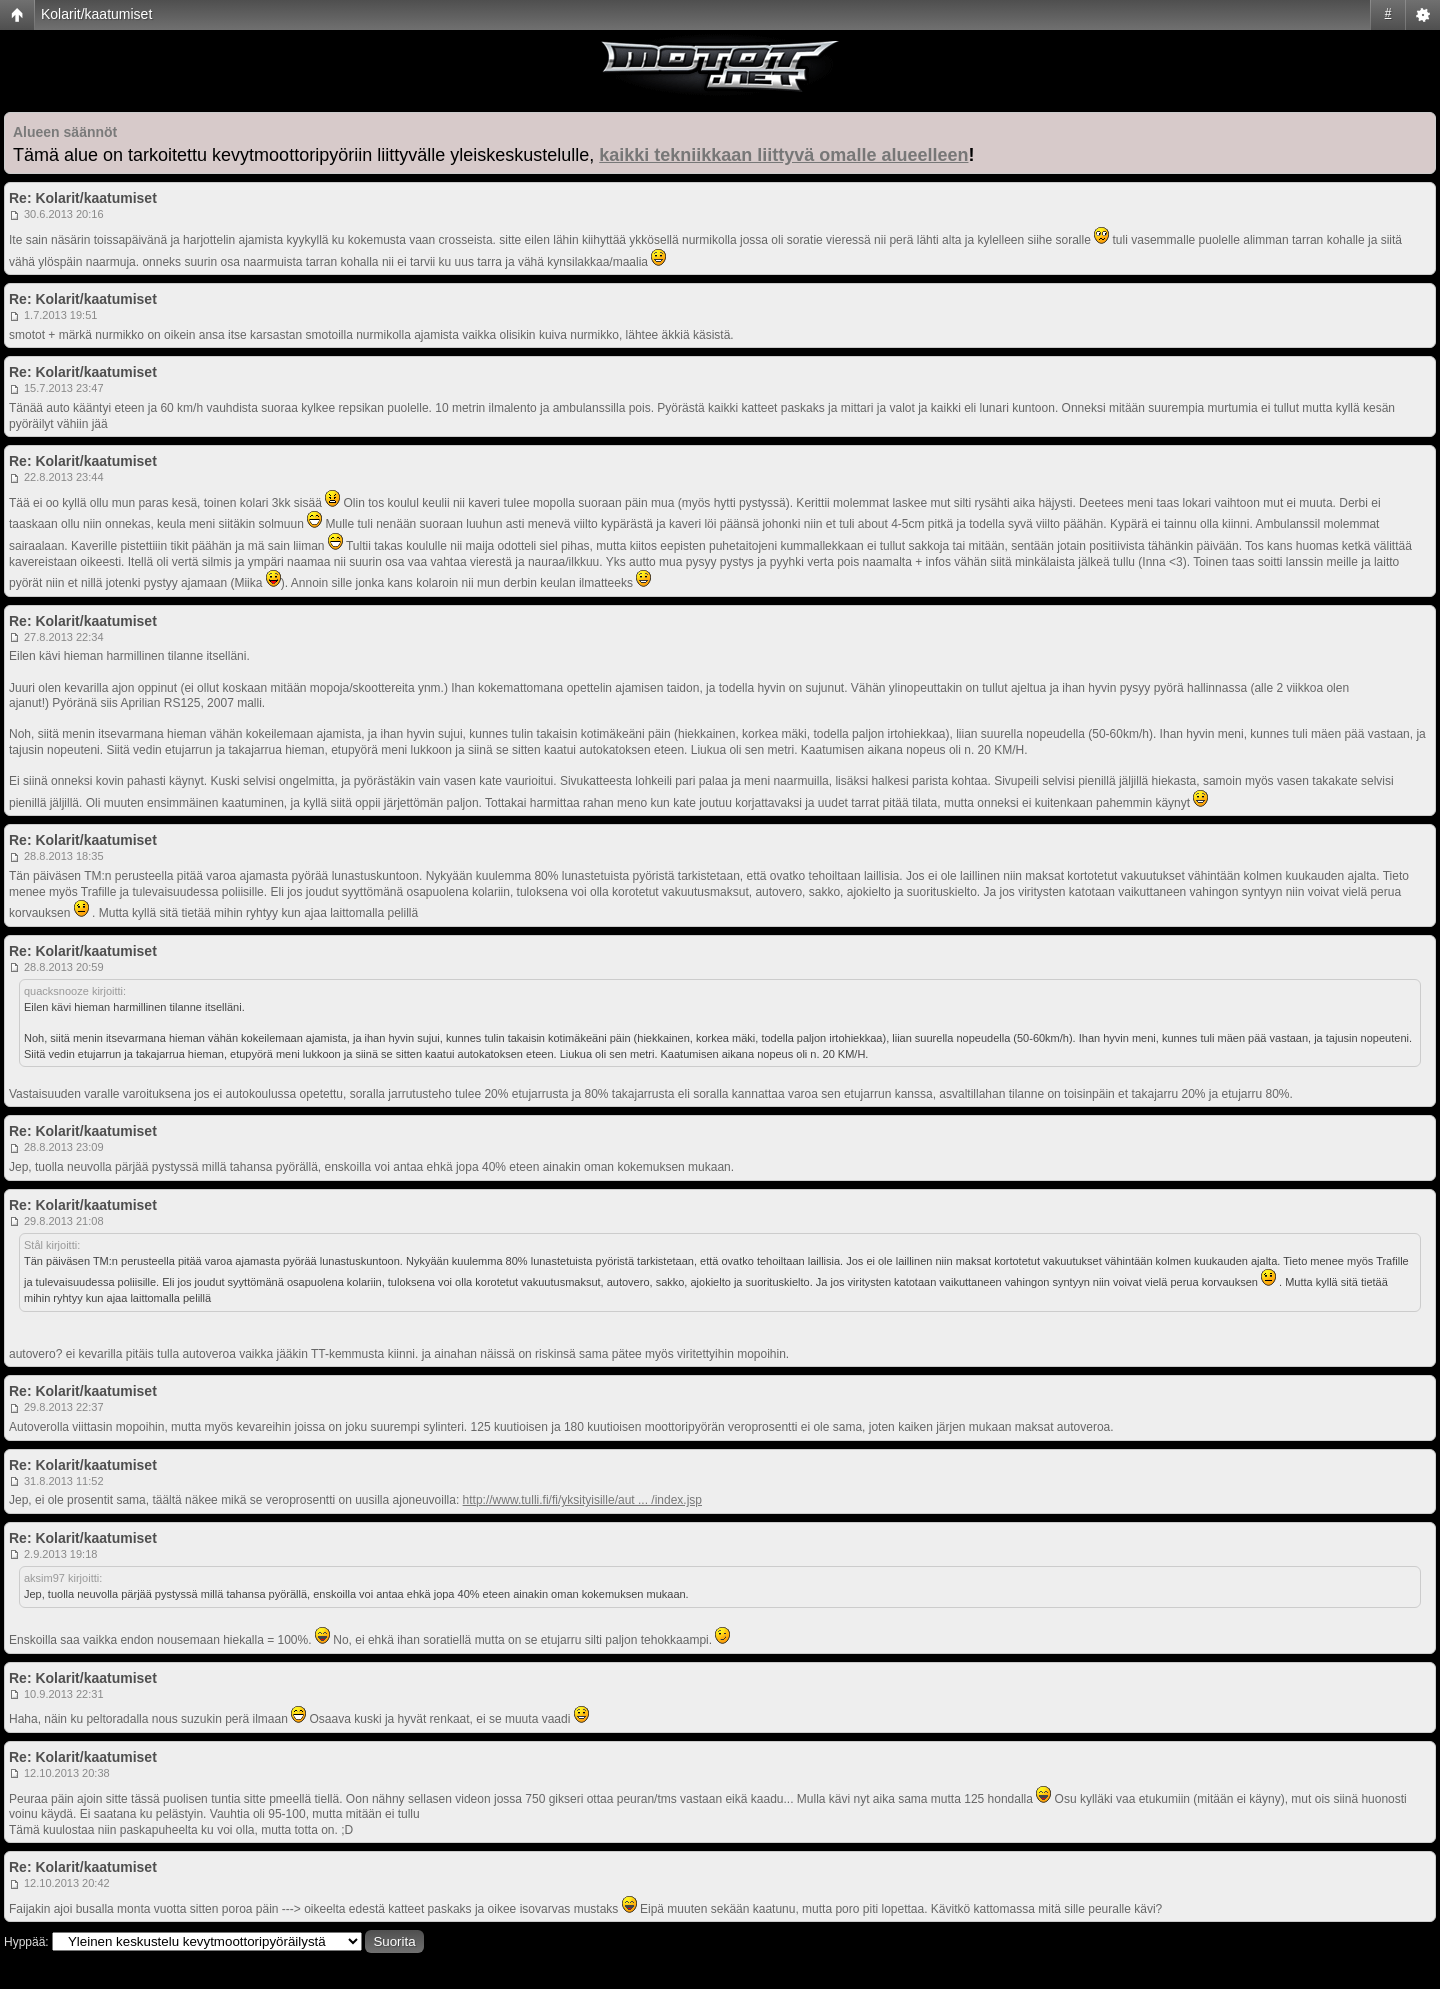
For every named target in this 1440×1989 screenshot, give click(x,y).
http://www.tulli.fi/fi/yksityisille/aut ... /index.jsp (582, 1500)
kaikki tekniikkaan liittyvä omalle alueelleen (783, 155)
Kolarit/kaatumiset (96, 14)
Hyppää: (26, 1942)
